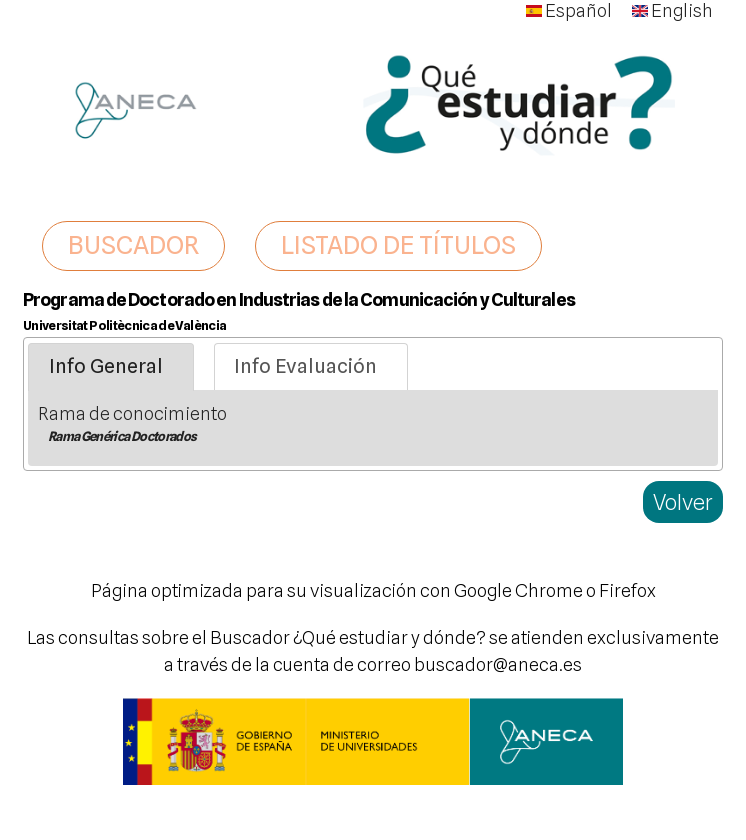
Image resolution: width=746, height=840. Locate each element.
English (672, 10)
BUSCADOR (133, 245)
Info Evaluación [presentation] (305, 366)
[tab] (111, 367)
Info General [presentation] (106, 366)
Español (569, 10)
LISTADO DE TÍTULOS (398, 245)
